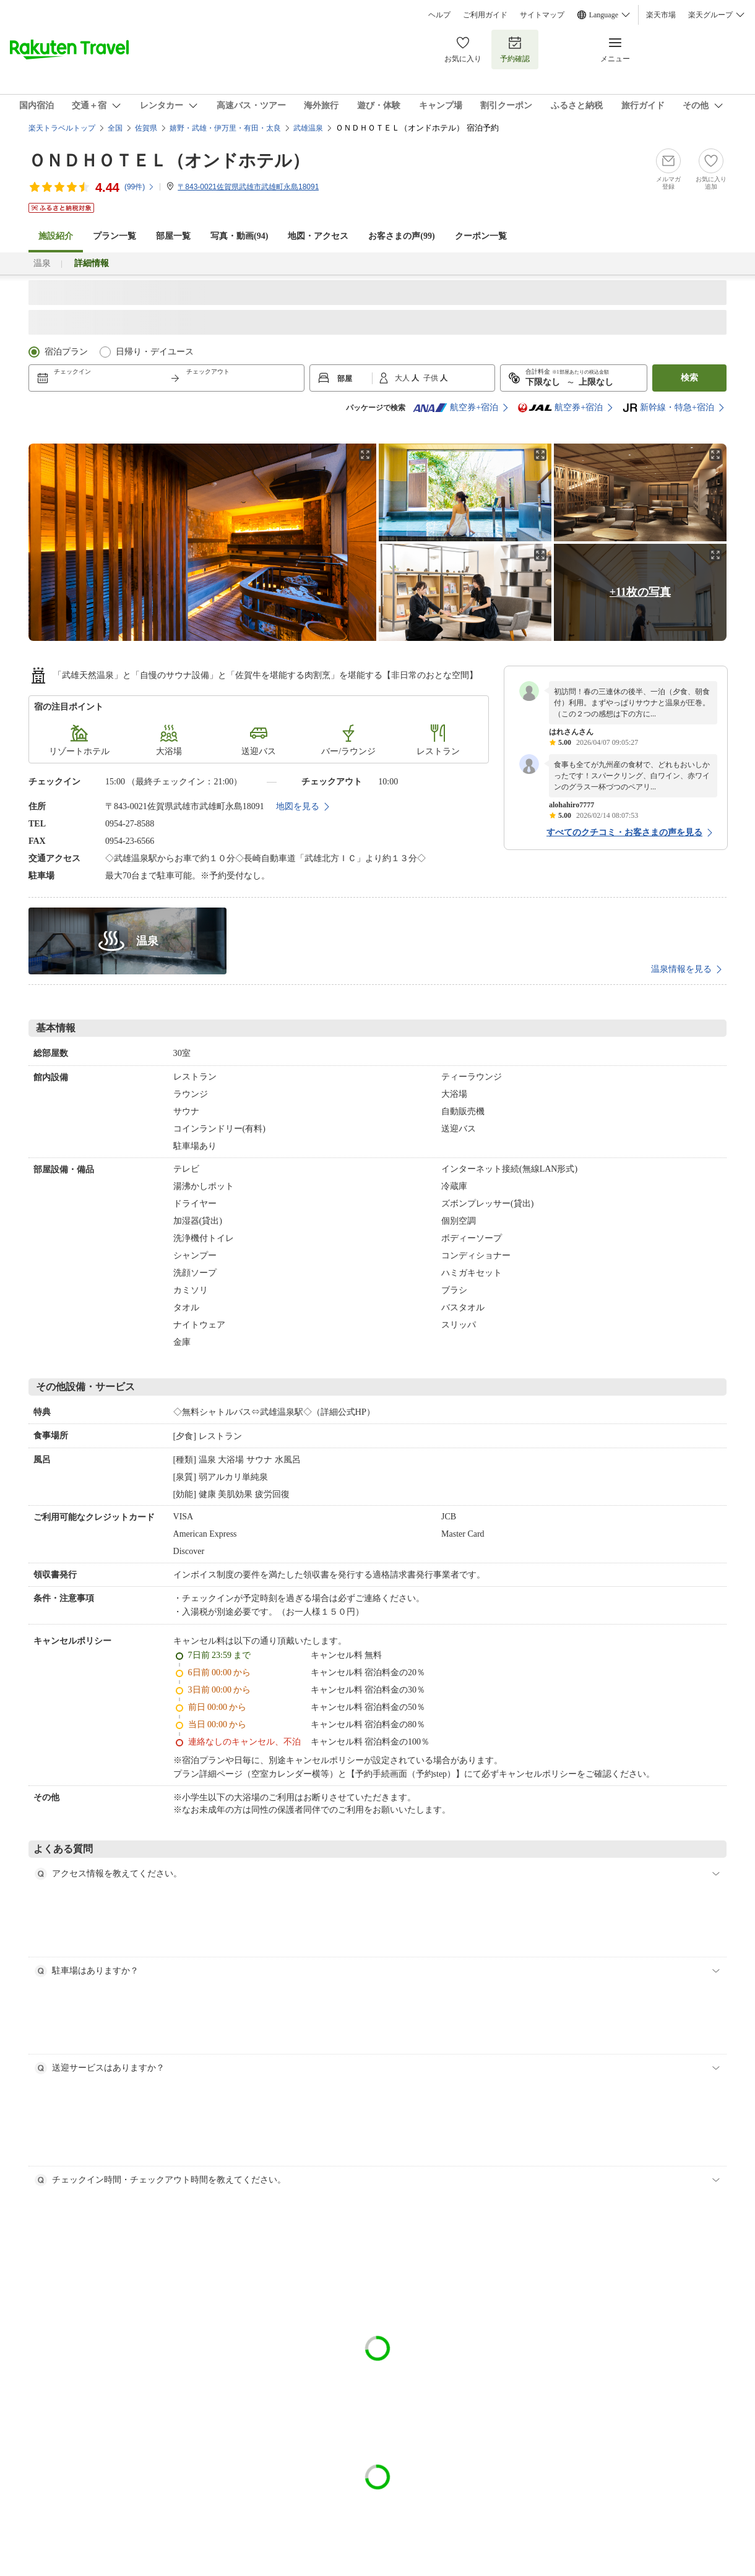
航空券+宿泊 (455, 408)
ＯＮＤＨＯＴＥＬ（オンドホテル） (168, 160)
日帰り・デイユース (155, 351)
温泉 (42, 263)
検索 (689, 377)
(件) (139, 187)
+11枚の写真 (640, 592)
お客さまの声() (401, 236)
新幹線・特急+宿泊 (668, 408)
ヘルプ (439, 15)
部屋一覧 (173, 236)
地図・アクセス (318, 236)
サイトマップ (542, 15)
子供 (431, 378)
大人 (403, 378)
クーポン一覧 (481, 236)
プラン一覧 (114, 236)
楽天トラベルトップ (61, 128)
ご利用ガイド (485, 15)
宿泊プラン (66, 351)
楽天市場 (661, 15)
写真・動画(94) (239, 236)
